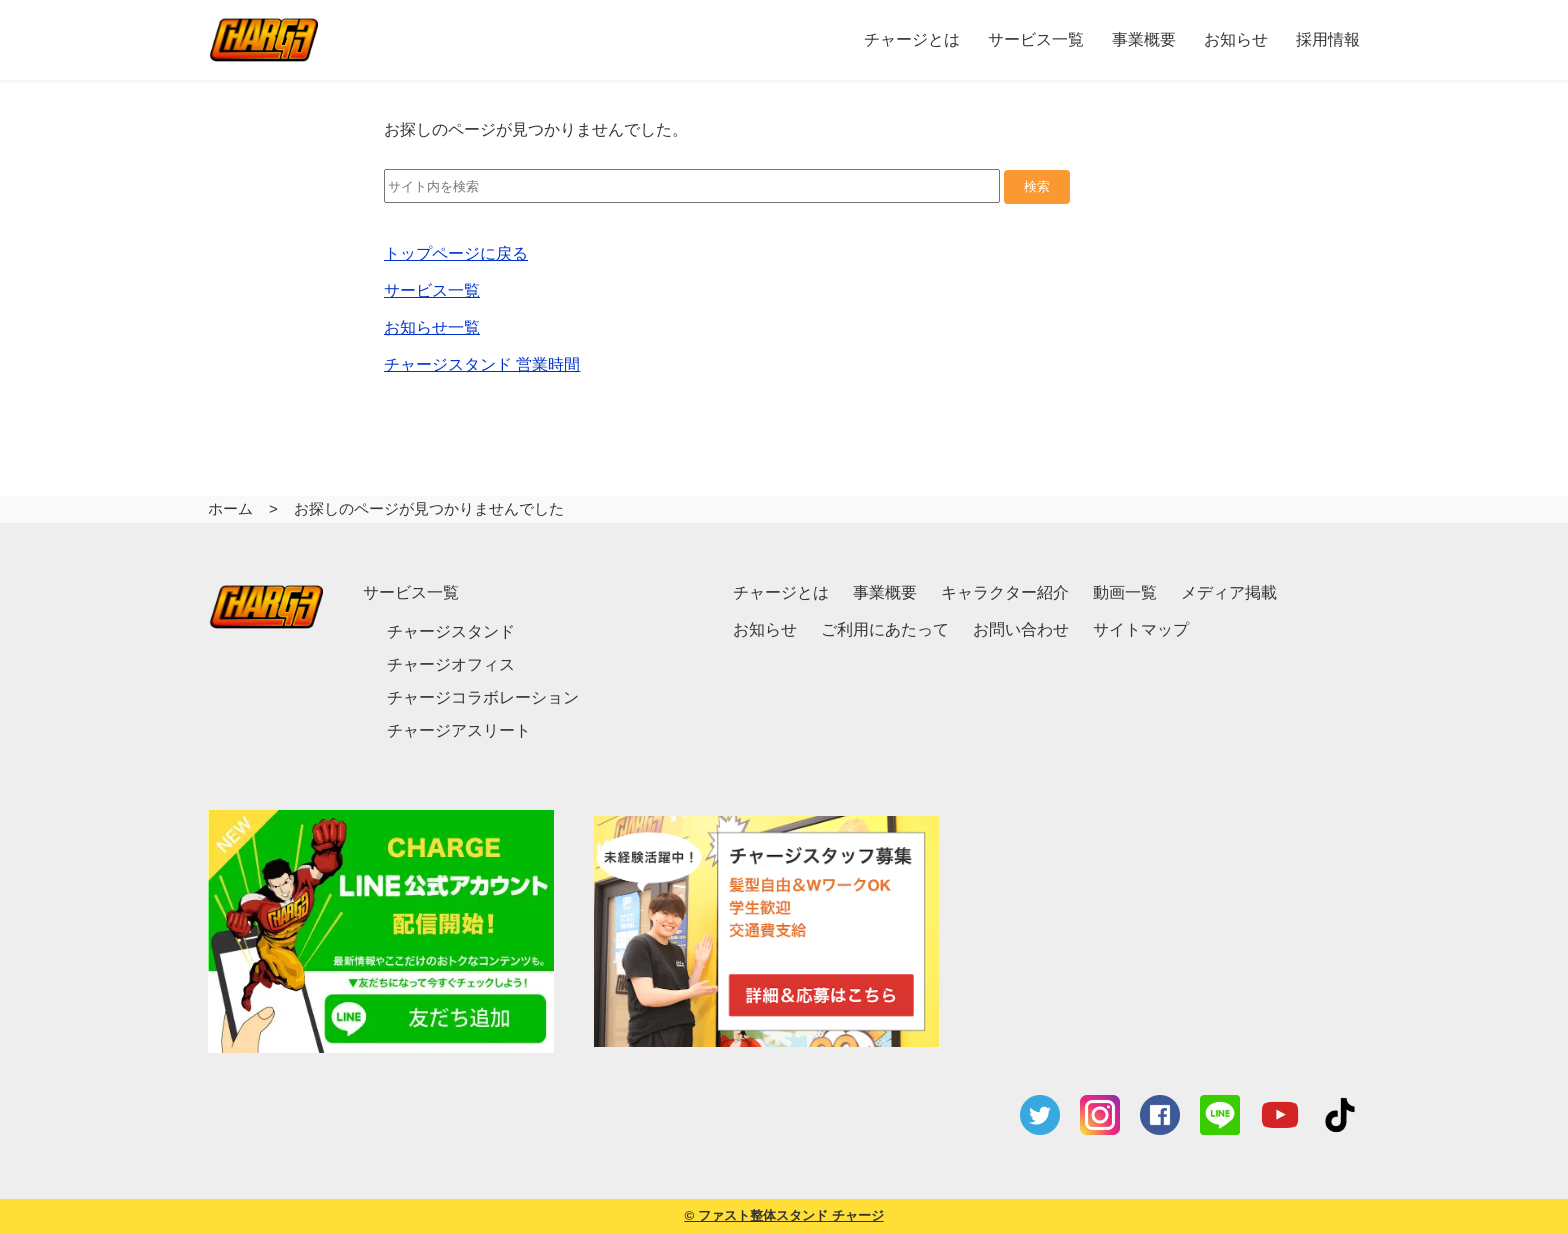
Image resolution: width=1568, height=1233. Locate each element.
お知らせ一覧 (432, 327)
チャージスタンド (451, 631)
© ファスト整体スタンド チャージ (783, 1215)
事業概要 (885, 592)
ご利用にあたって (885, 629)
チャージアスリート (459, 730)
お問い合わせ (1021, 629)
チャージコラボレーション (483, 697)
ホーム (230, 508)
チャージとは (781, 592)
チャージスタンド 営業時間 (482, 364)
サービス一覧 (432, 290)
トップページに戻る (456, 253)
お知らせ (765, 629)
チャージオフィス (451, 664)
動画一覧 (1125, 592)
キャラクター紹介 (1005, 592)
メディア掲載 (1229, 592)
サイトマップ (1141, 629)
